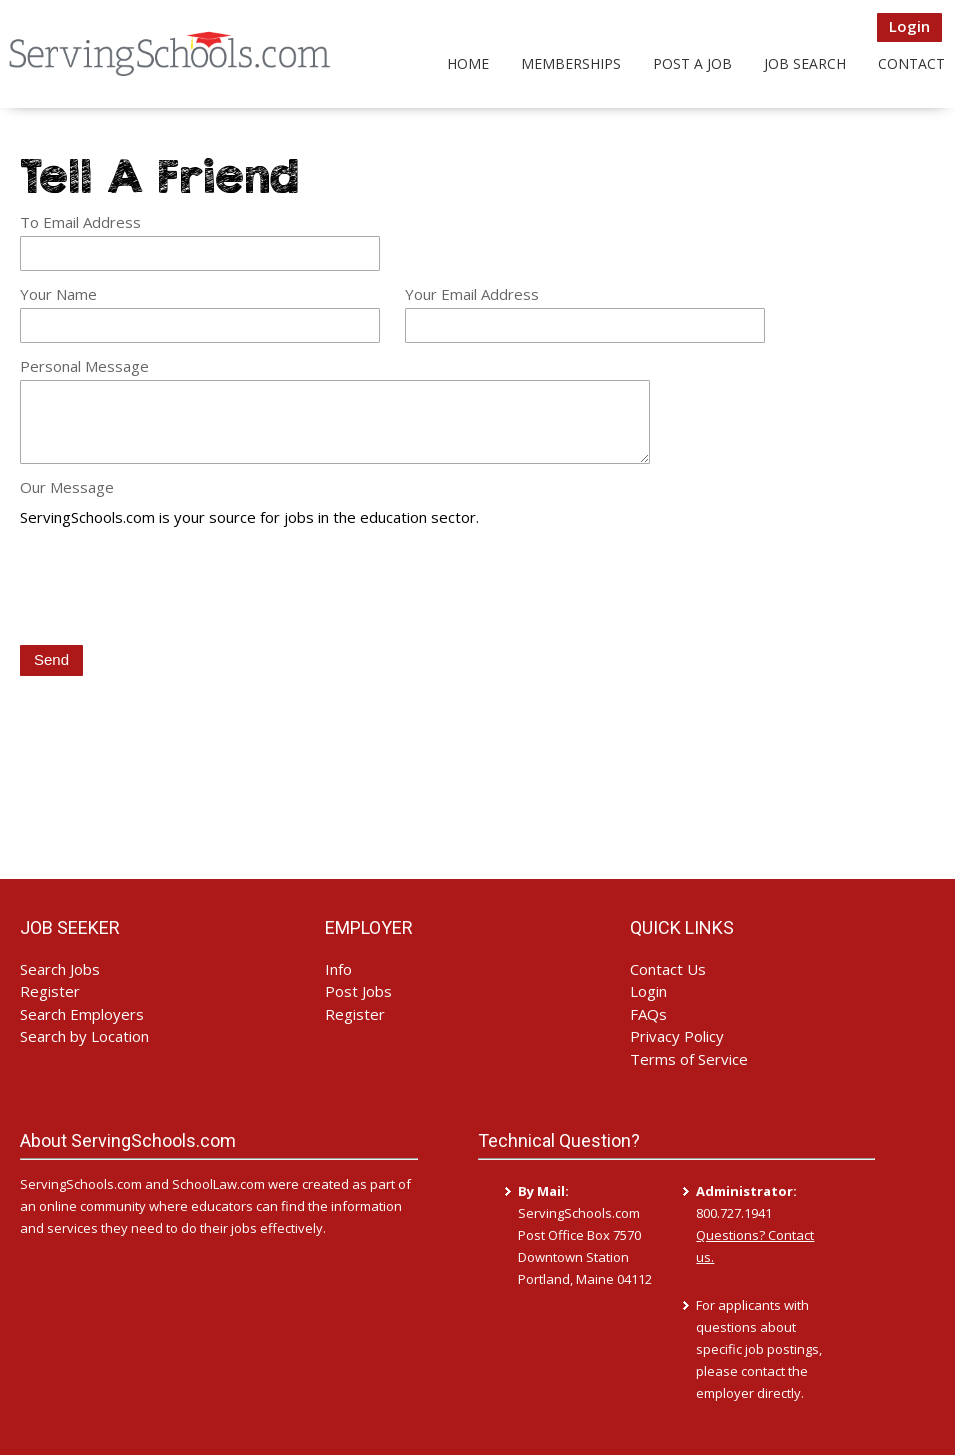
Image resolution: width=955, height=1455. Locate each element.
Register (50, 991)
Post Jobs (358, 991)
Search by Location (84, 1036)
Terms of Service (689, 1059)
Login (909, 26)
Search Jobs (60, 969)
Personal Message (84, 366)
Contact (911, 63)
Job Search (805, 63)
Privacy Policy (677, 1036)
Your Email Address (472, 294)
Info (338, 969)
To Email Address (80, 222)
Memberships (571, 63)
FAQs (648, 1014)
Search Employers (82, 1014)
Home (468, 63)
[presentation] (172, 588)
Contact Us (668, 969)
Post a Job (692, 63)
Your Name (58, 294)
